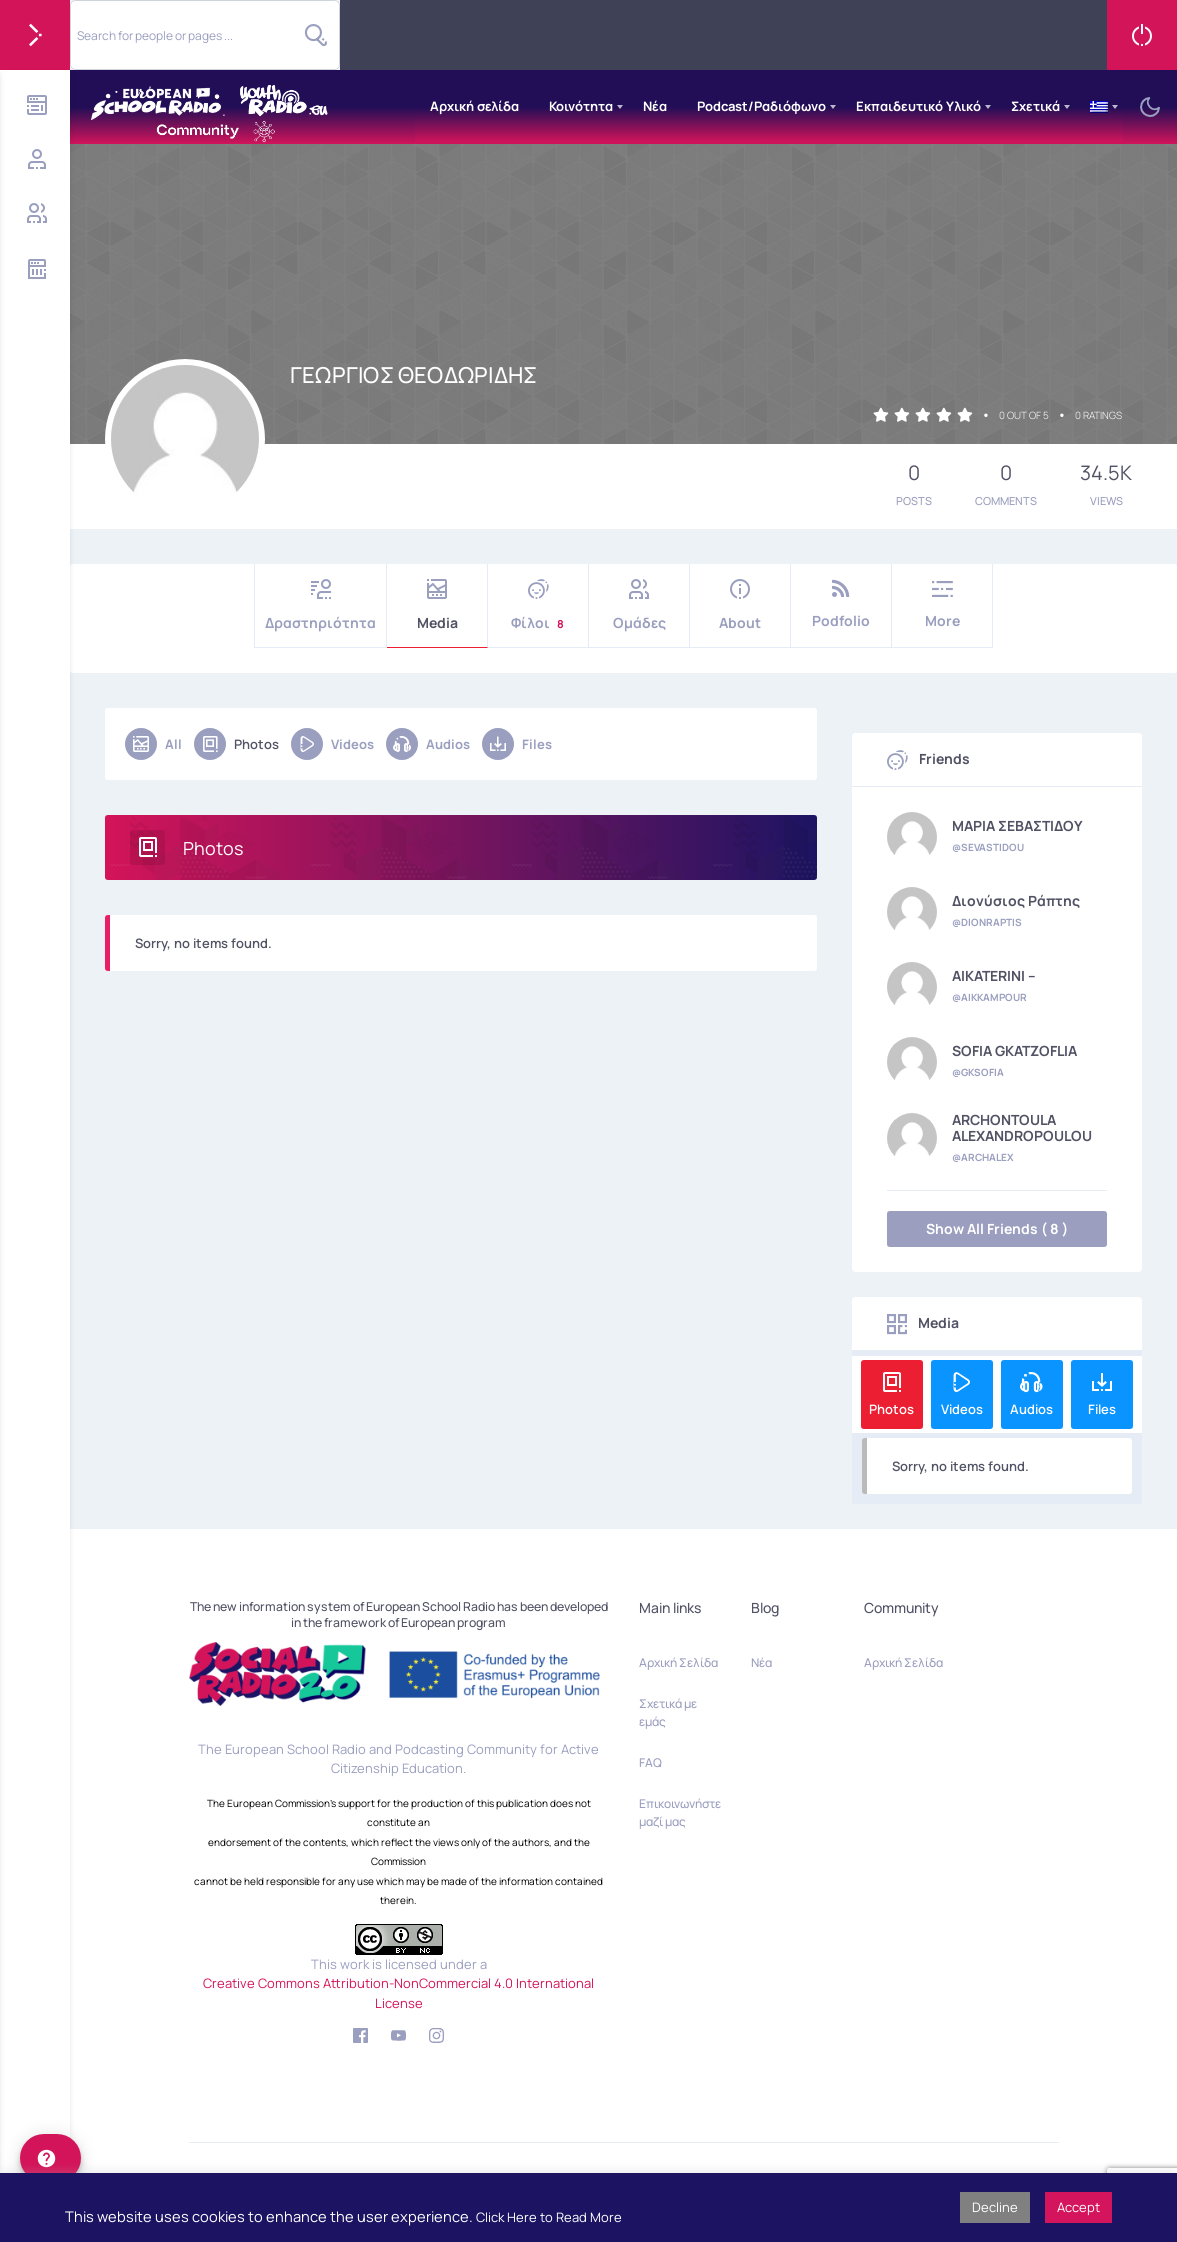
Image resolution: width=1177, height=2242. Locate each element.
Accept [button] (1078, 2207)
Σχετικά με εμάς (668, 1712)
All (153, 744)
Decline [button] (995, 2207)
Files (517, 744)
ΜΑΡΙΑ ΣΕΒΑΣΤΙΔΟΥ (1017, 826)
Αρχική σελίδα (474, 106)
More (942, 604)
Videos (332, 744)
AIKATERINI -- (994, 976)
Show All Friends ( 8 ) (997, 1228)
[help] (50, 2158)
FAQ (650, 1762)
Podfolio (841, 604)
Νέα (655, 106)
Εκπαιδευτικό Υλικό (918, 106)
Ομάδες (639, 605)
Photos (236, 744)
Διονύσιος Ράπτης (1016, 901)
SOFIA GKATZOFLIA (1014, 1051)
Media (437, 605)
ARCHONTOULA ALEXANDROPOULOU (1022, 1128)
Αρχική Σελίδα (678, 1662)
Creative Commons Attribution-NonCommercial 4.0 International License (398, 1993)
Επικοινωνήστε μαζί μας (680, 1812)
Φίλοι (538, 605)
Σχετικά (1035, 106)
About (740, 605)
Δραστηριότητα (320, 605)
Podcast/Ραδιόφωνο (761, 106)
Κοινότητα (581, 106)
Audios (428, 744)
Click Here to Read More (549, 2217)
